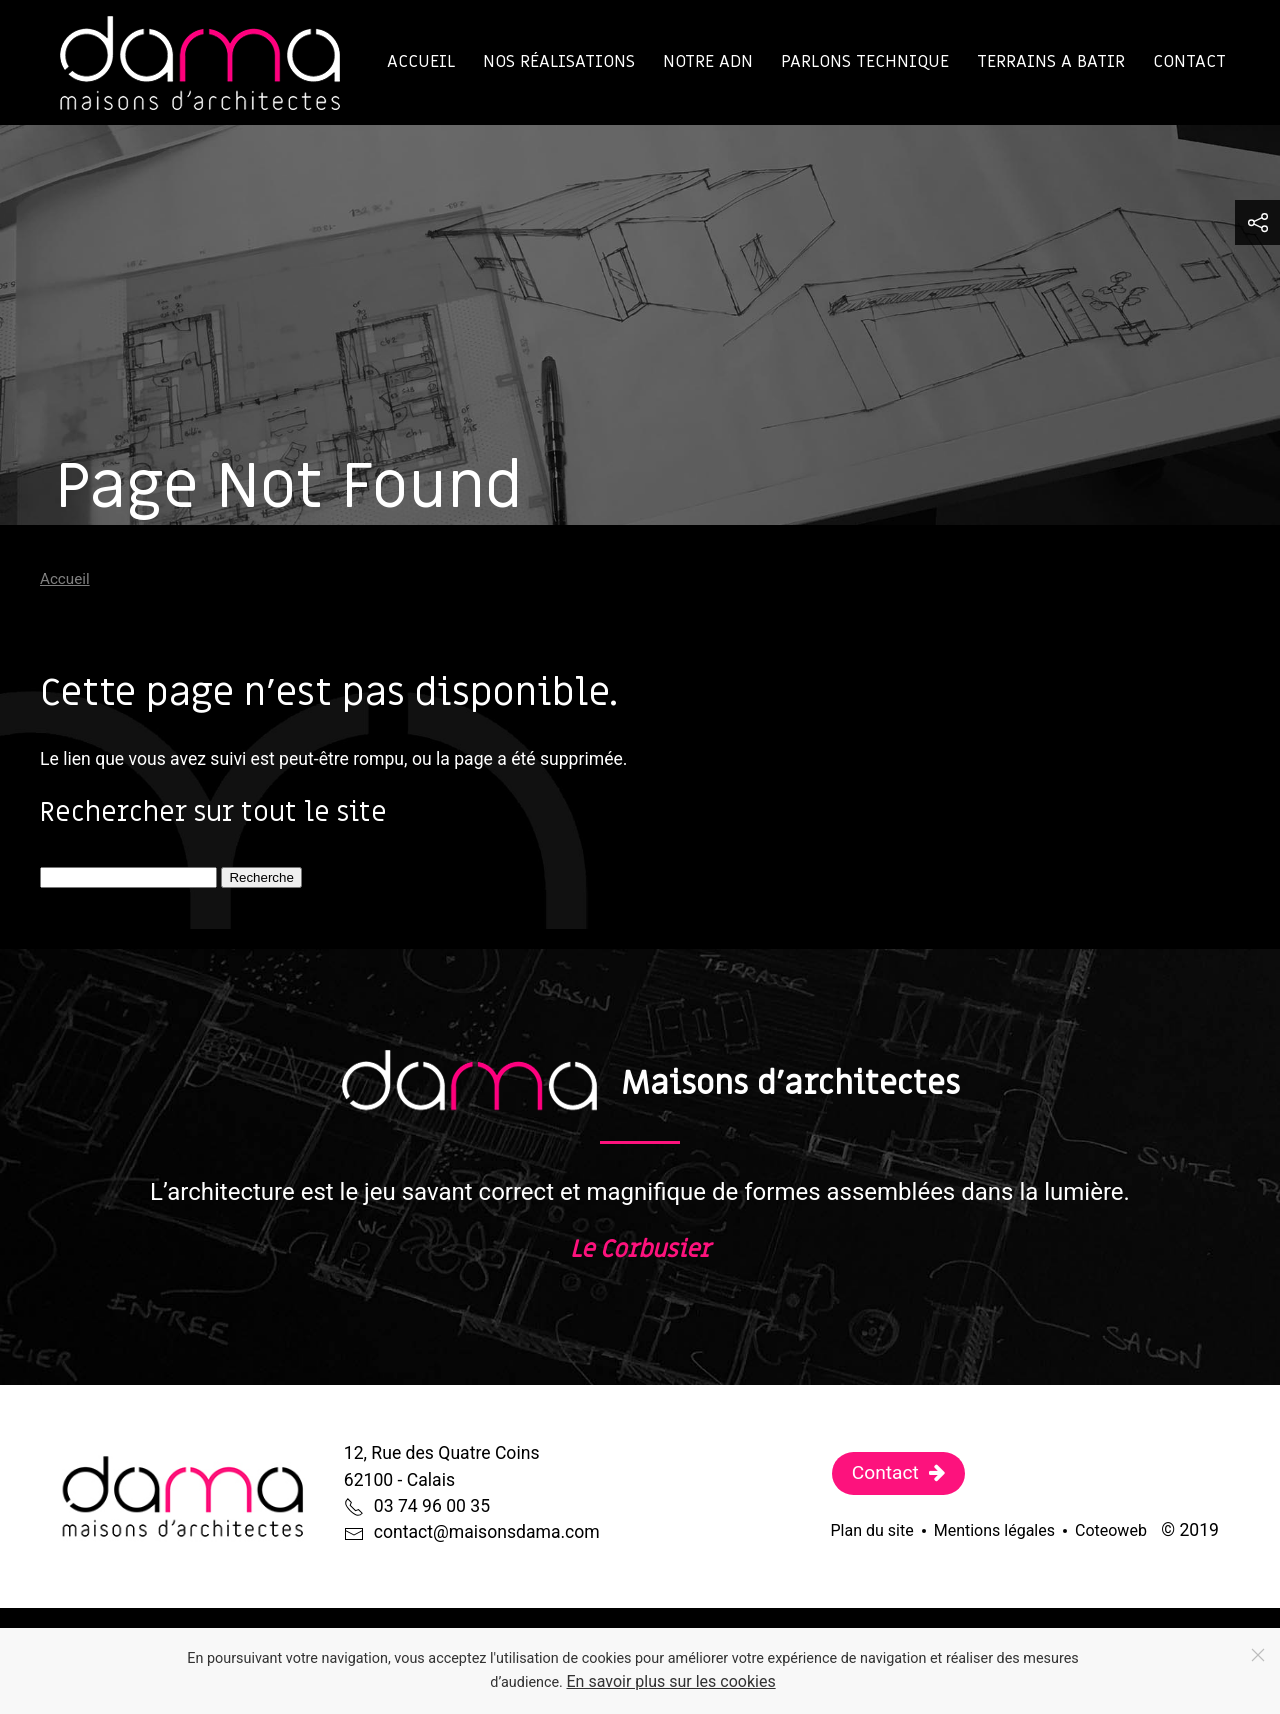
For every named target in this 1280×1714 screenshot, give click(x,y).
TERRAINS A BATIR (1051, 61)
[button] (1257, 222)
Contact (1189, 61)
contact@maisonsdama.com (487, 1532)
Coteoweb (1111, 1530)
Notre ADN (708, 61)
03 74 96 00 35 (432, 1506)
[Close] (1258, 1655)
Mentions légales (994, 1530)
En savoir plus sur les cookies (671, 1681)
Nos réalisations (559, 61)
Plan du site (872, 1530)
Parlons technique (865, 61)
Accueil (421, 61)
